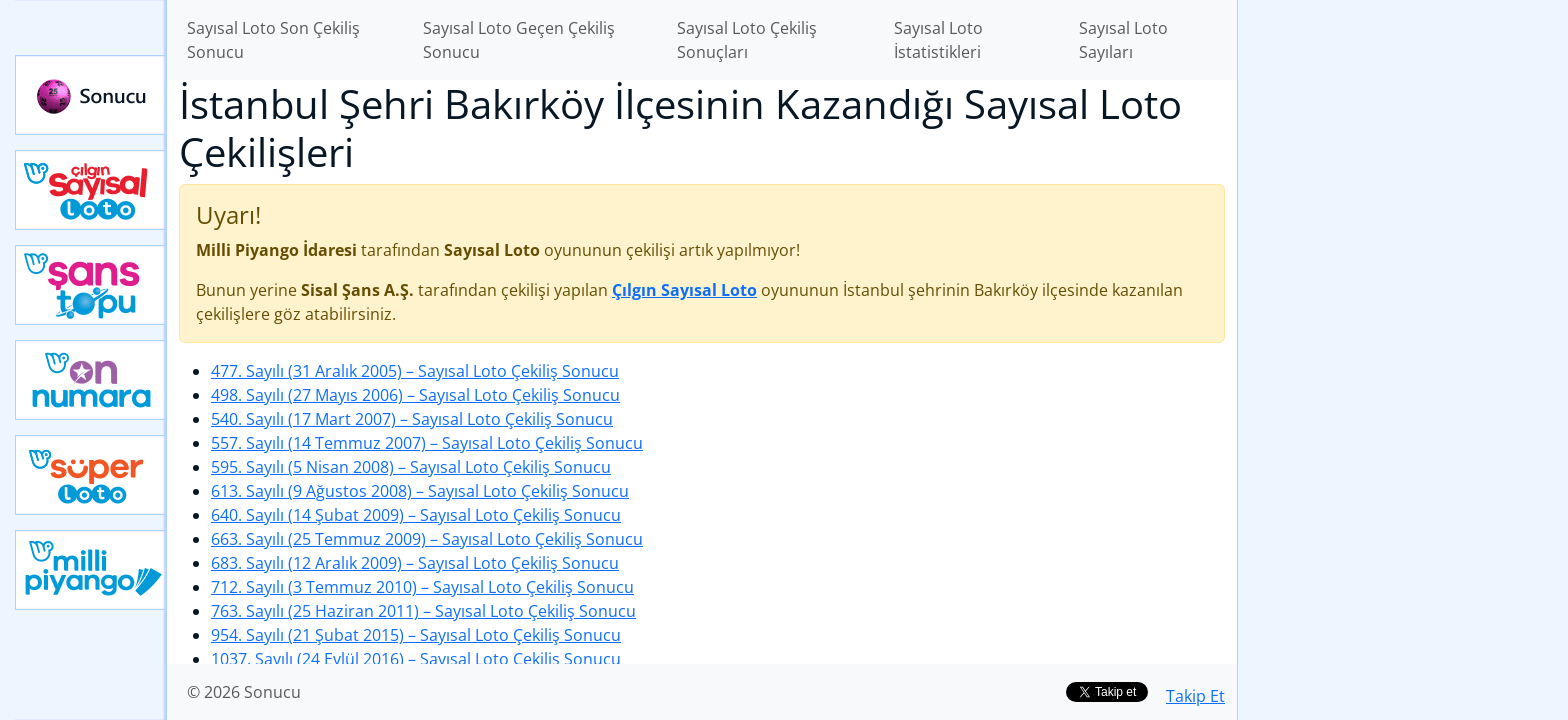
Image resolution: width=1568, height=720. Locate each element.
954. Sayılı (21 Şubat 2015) (416, 635)
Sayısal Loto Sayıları (1123, 40)
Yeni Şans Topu (91, 285)
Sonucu (91, 95)
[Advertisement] (1403, 316)
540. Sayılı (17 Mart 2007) (412, 419)
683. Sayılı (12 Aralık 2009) (415, 563)
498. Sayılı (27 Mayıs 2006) (415, 395)
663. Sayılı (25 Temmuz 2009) (427, 539)
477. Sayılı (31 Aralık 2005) (415, 371)
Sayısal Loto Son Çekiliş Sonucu (273, 40)
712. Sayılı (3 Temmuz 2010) (422, 587)
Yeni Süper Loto (91, 475)
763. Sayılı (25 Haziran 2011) (423, 611)
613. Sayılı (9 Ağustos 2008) (420, 491)
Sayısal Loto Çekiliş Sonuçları (747, 40)
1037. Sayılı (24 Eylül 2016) (416, 659)
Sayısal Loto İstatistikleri (938, 40)
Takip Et (1195, 696)
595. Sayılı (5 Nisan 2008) (411, 467)
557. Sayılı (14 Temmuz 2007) (427, 443)
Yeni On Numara (91, 380)
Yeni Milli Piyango (91, 570)
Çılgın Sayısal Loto (91, 190)
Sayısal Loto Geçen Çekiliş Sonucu (519, 40)
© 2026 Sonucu (244, 692)
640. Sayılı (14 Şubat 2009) (416, 515)
